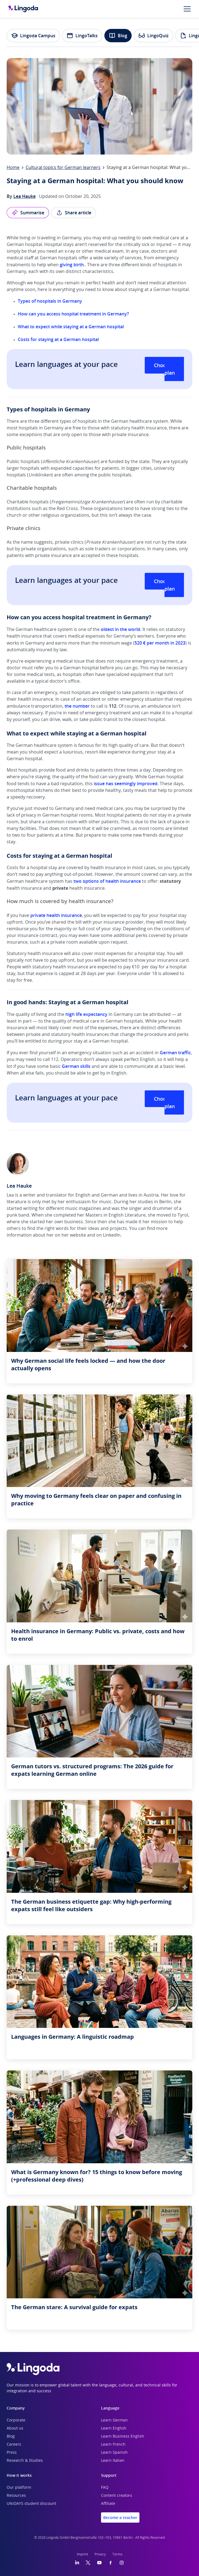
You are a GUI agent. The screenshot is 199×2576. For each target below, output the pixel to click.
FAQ (105, 2488)
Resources (16, 2496)
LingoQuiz (153, 35)
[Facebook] (110, 2562)
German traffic (175, 1053)
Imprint (82, 2554)
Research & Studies (25, 2461)
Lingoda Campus (33, 35)
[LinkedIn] (77, 2562)
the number (77, 706)
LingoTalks (82, 35)
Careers (14, 2444)
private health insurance (56, 915)
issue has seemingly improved (126, 783)
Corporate (16, 2420)
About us (15, 2428)
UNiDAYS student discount (31, 2504)
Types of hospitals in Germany (50, 301)
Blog (118, 35)
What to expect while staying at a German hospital (71, 327)
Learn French (113, 2444)
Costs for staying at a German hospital (58, 339)
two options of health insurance (107, 881)
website (78, 1235)
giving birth (72, 265)
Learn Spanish (114, 2453)
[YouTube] (99, 2562)
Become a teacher (120, 2517)
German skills (76, 1066)
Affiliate (108, 2504)
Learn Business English (122, 2436)
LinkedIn (112, 1235)
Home (13, 167)
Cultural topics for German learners (63, 167)
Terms (117, 2554)
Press (12, 2453)
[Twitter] (88, 2562)
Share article (73, 212)
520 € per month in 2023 (159, 643)
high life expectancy (86, 1014)
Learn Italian (112, 2461)
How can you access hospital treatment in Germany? (73, 314)
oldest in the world (120, 629)
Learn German (114, 2420)
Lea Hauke (24, 196)
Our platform (19, 2488)
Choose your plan (169, 369)
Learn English (113, 2428)
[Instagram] (121, 2562)
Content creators (116, 2496)
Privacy (100, 2554)
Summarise (27, 212)
